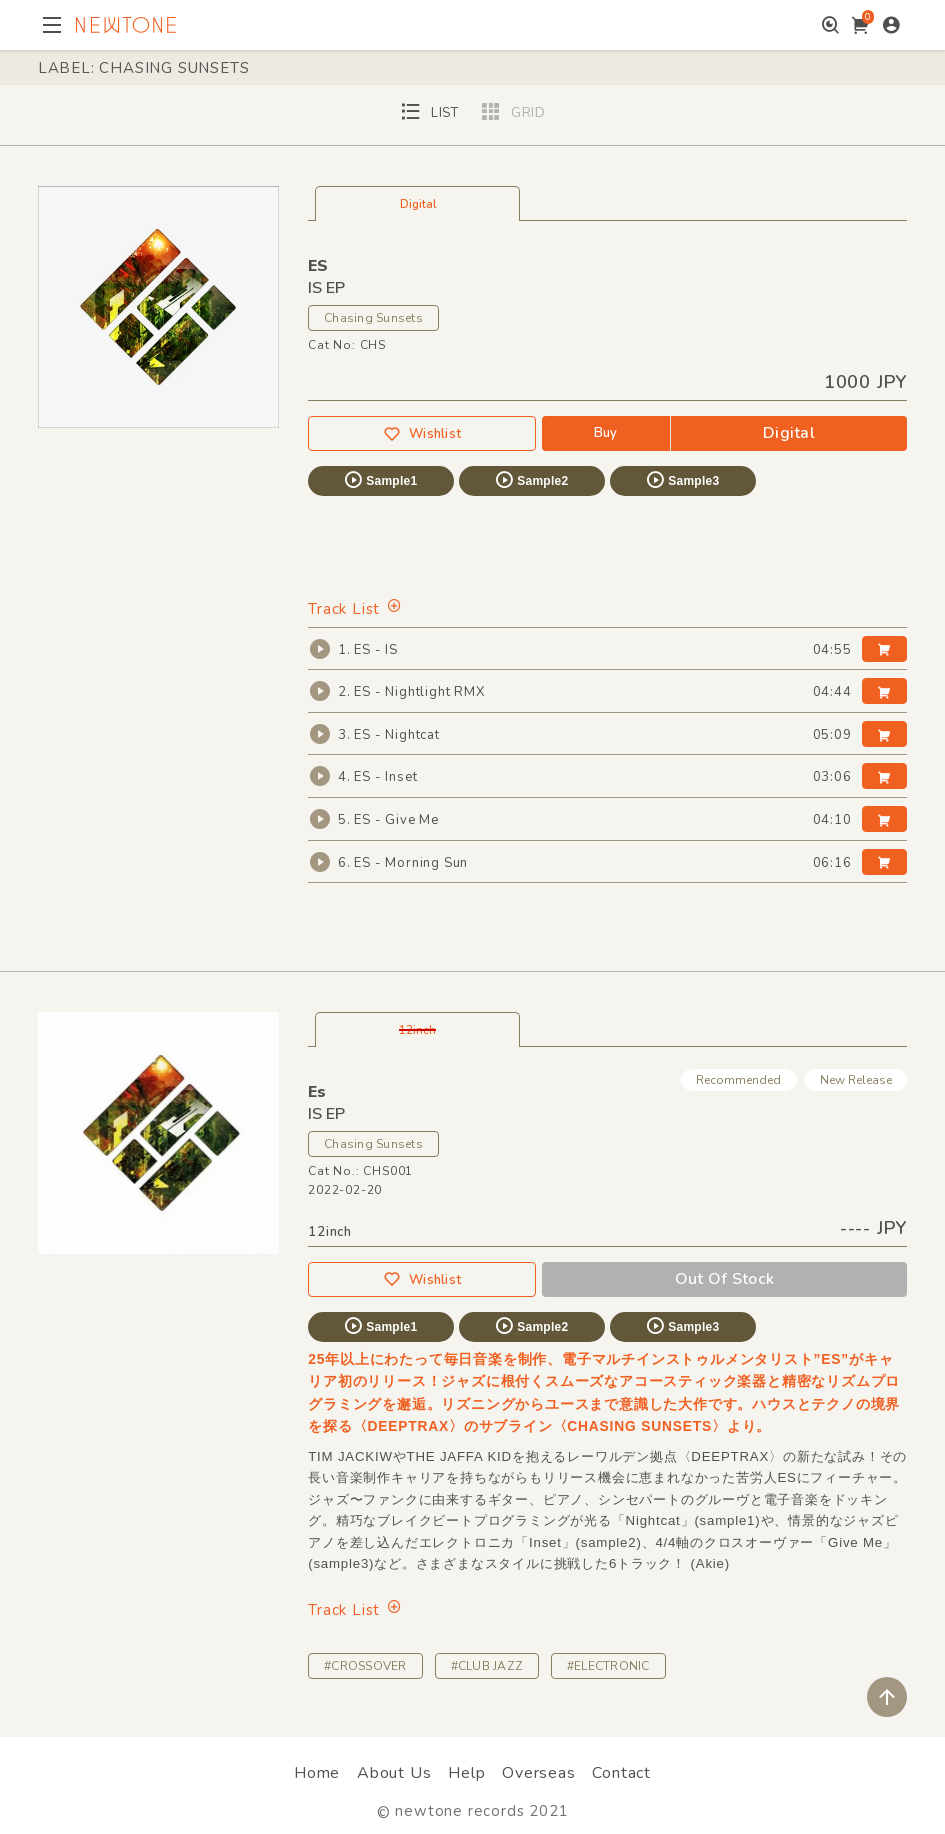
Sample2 (531, 480)
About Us (394, 1773)
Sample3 (682, 480)
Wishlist (422, 434)
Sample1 (380, 480)
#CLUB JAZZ (487, 1666)
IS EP (326, 1114)
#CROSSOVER (365, 1666)
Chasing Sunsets (373, 318)
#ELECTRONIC (608, 1666)
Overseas (538, 1773)
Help (466, 1773)
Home (317, 1773)
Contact (621, 1773)
